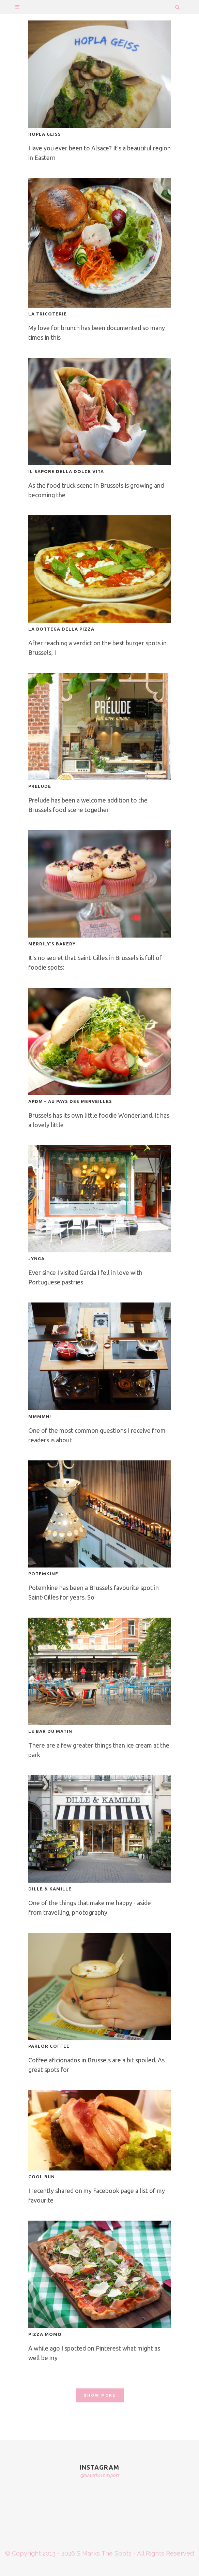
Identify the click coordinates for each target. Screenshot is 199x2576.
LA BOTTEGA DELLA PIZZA (61, 629)
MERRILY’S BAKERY (52, 943)
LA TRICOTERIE (47, 313)
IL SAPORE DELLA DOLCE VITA (66, 471)
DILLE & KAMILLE (50, 1888)
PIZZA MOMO (45, 2334)
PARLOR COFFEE (49, 2046)
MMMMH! (39, 1416)
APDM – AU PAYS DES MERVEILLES (70, 1101)
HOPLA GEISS (44, 134)
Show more (100, 2395)
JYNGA (36, 1258)
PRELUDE (39, 786)
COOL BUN (41, 2176)
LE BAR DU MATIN (50, 1731)
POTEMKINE (43, 1573)
